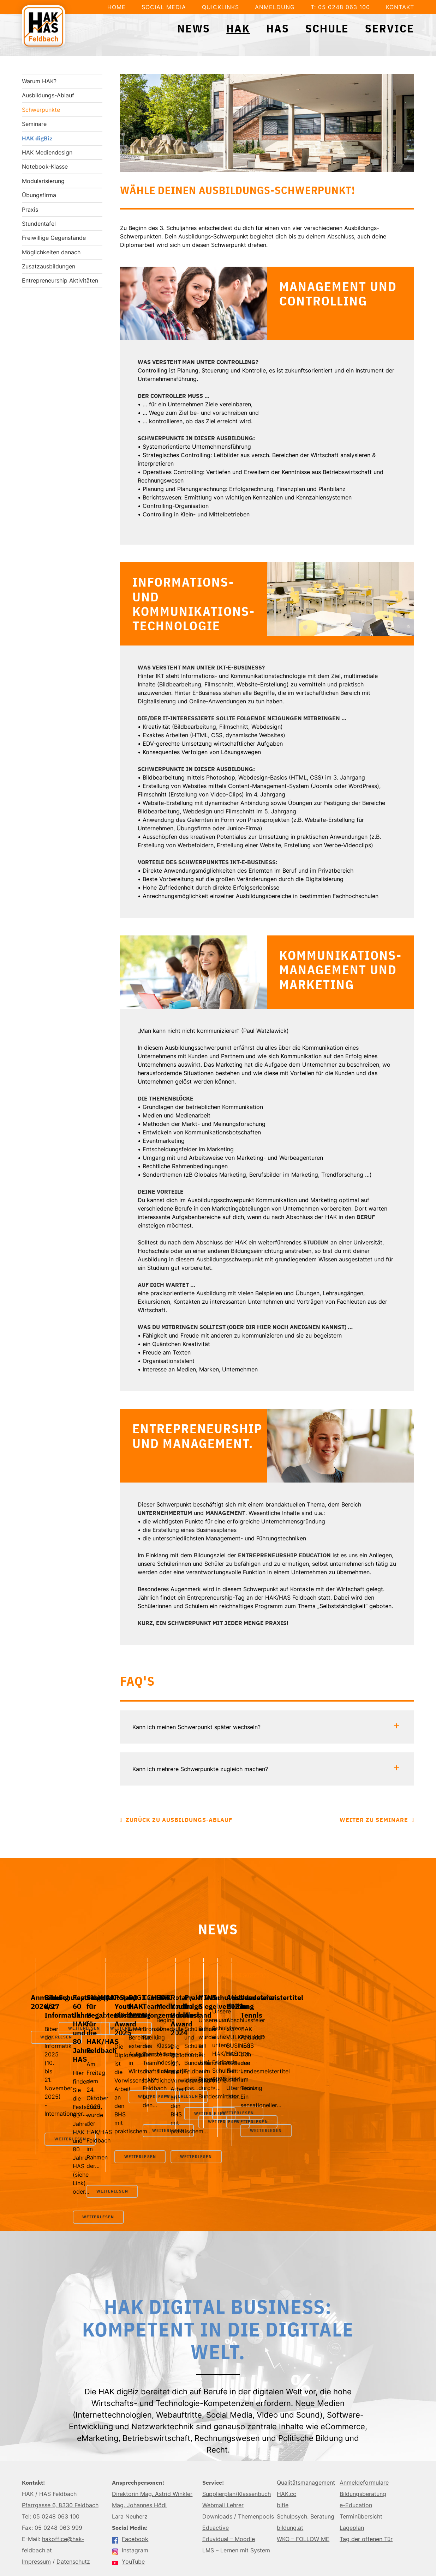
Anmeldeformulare (364, 2416)
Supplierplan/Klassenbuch (236, 2428)
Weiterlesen (61, 2090)
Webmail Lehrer (223, 2439)
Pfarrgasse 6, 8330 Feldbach (60, 2439)
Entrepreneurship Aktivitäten (60, 280)
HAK (238, 28)
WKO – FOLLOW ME (303, 2473)
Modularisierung (43, 180)
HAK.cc (286, 2428)
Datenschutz (73, 2495)
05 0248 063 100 (56, 2450)
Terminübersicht (361, 2450)
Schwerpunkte (41, 109)
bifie (282, 2439)
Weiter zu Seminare (374, 1820)
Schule (327, 28)
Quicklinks (220, 7)
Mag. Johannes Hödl (139, 2439)
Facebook (130, 2473)
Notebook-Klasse (45, 166)
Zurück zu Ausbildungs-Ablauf (179, 1819)
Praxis (30, 209)
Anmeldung (275, 7)
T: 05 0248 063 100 (340, 7)
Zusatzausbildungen (48, 266)
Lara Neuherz (130, 2450)
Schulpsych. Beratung (305, 2450)
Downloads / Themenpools (238, 2450)
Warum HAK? (39, 81)
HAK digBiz (37, 138)
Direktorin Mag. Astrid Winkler (152, 2428)
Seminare (34, 123)
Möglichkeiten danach (51, 252)
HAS (277, 28)
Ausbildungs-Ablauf (48, 95)
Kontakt (400, 7)
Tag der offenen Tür (366, 2473)
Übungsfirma (39, 195)
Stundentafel (39, 223)
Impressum (36, 2495)
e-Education (356, 2439)
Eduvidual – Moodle (228, 2473)
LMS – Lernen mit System (236, 2484)
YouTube (128, 2495)
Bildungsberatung (363, 2428)
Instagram (130, 2484)
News (193, 28)
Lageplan (352, 2462)
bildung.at (290, 2462)
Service (389, 28)
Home (116, 7)
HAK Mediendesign (47, 152)
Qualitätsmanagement (306, 2416)
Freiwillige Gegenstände (54, 237)
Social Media (164, 7)
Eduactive (215, 2462)
